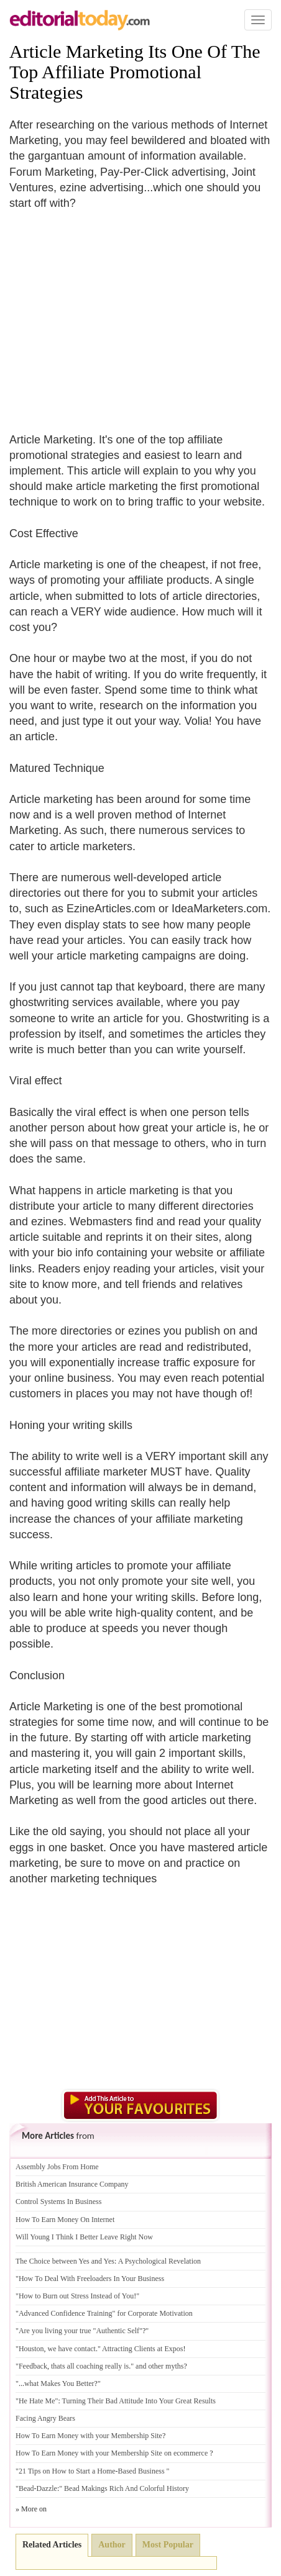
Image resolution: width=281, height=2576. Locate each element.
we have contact (72, 2348)
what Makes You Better (59, 2383)
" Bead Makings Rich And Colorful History (124, 2488)
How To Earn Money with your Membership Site (89, 2435)
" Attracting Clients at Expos (140, 2348)
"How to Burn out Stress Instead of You (75, 2296)
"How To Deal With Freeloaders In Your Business (90, 2278)
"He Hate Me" (37, 2401)
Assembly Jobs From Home (57, 2166)
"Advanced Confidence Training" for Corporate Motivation (104, 2313)
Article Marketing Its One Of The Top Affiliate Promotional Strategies (134, 71)
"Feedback (31, 2366)
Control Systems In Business (58, 2201)
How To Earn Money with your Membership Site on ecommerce (112, 2453)
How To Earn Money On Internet (65, 2219)
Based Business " (144, 2471)
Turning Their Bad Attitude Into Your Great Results (139, 2401)
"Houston (30, 2348)
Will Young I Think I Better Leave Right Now (84, 2237)
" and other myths (157, 2366)
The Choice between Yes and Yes (65, 2261)
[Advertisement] (113, 314)
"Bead (25, 2488)
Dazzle (47, 2488)
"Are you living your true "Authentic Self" (79, 2330)
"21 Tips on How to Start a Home (66, 2471)
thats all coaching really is (90, 2366)
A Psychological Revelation (159, 2261)
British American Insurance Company (72, 2184)
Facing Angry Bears (45, 2418)
